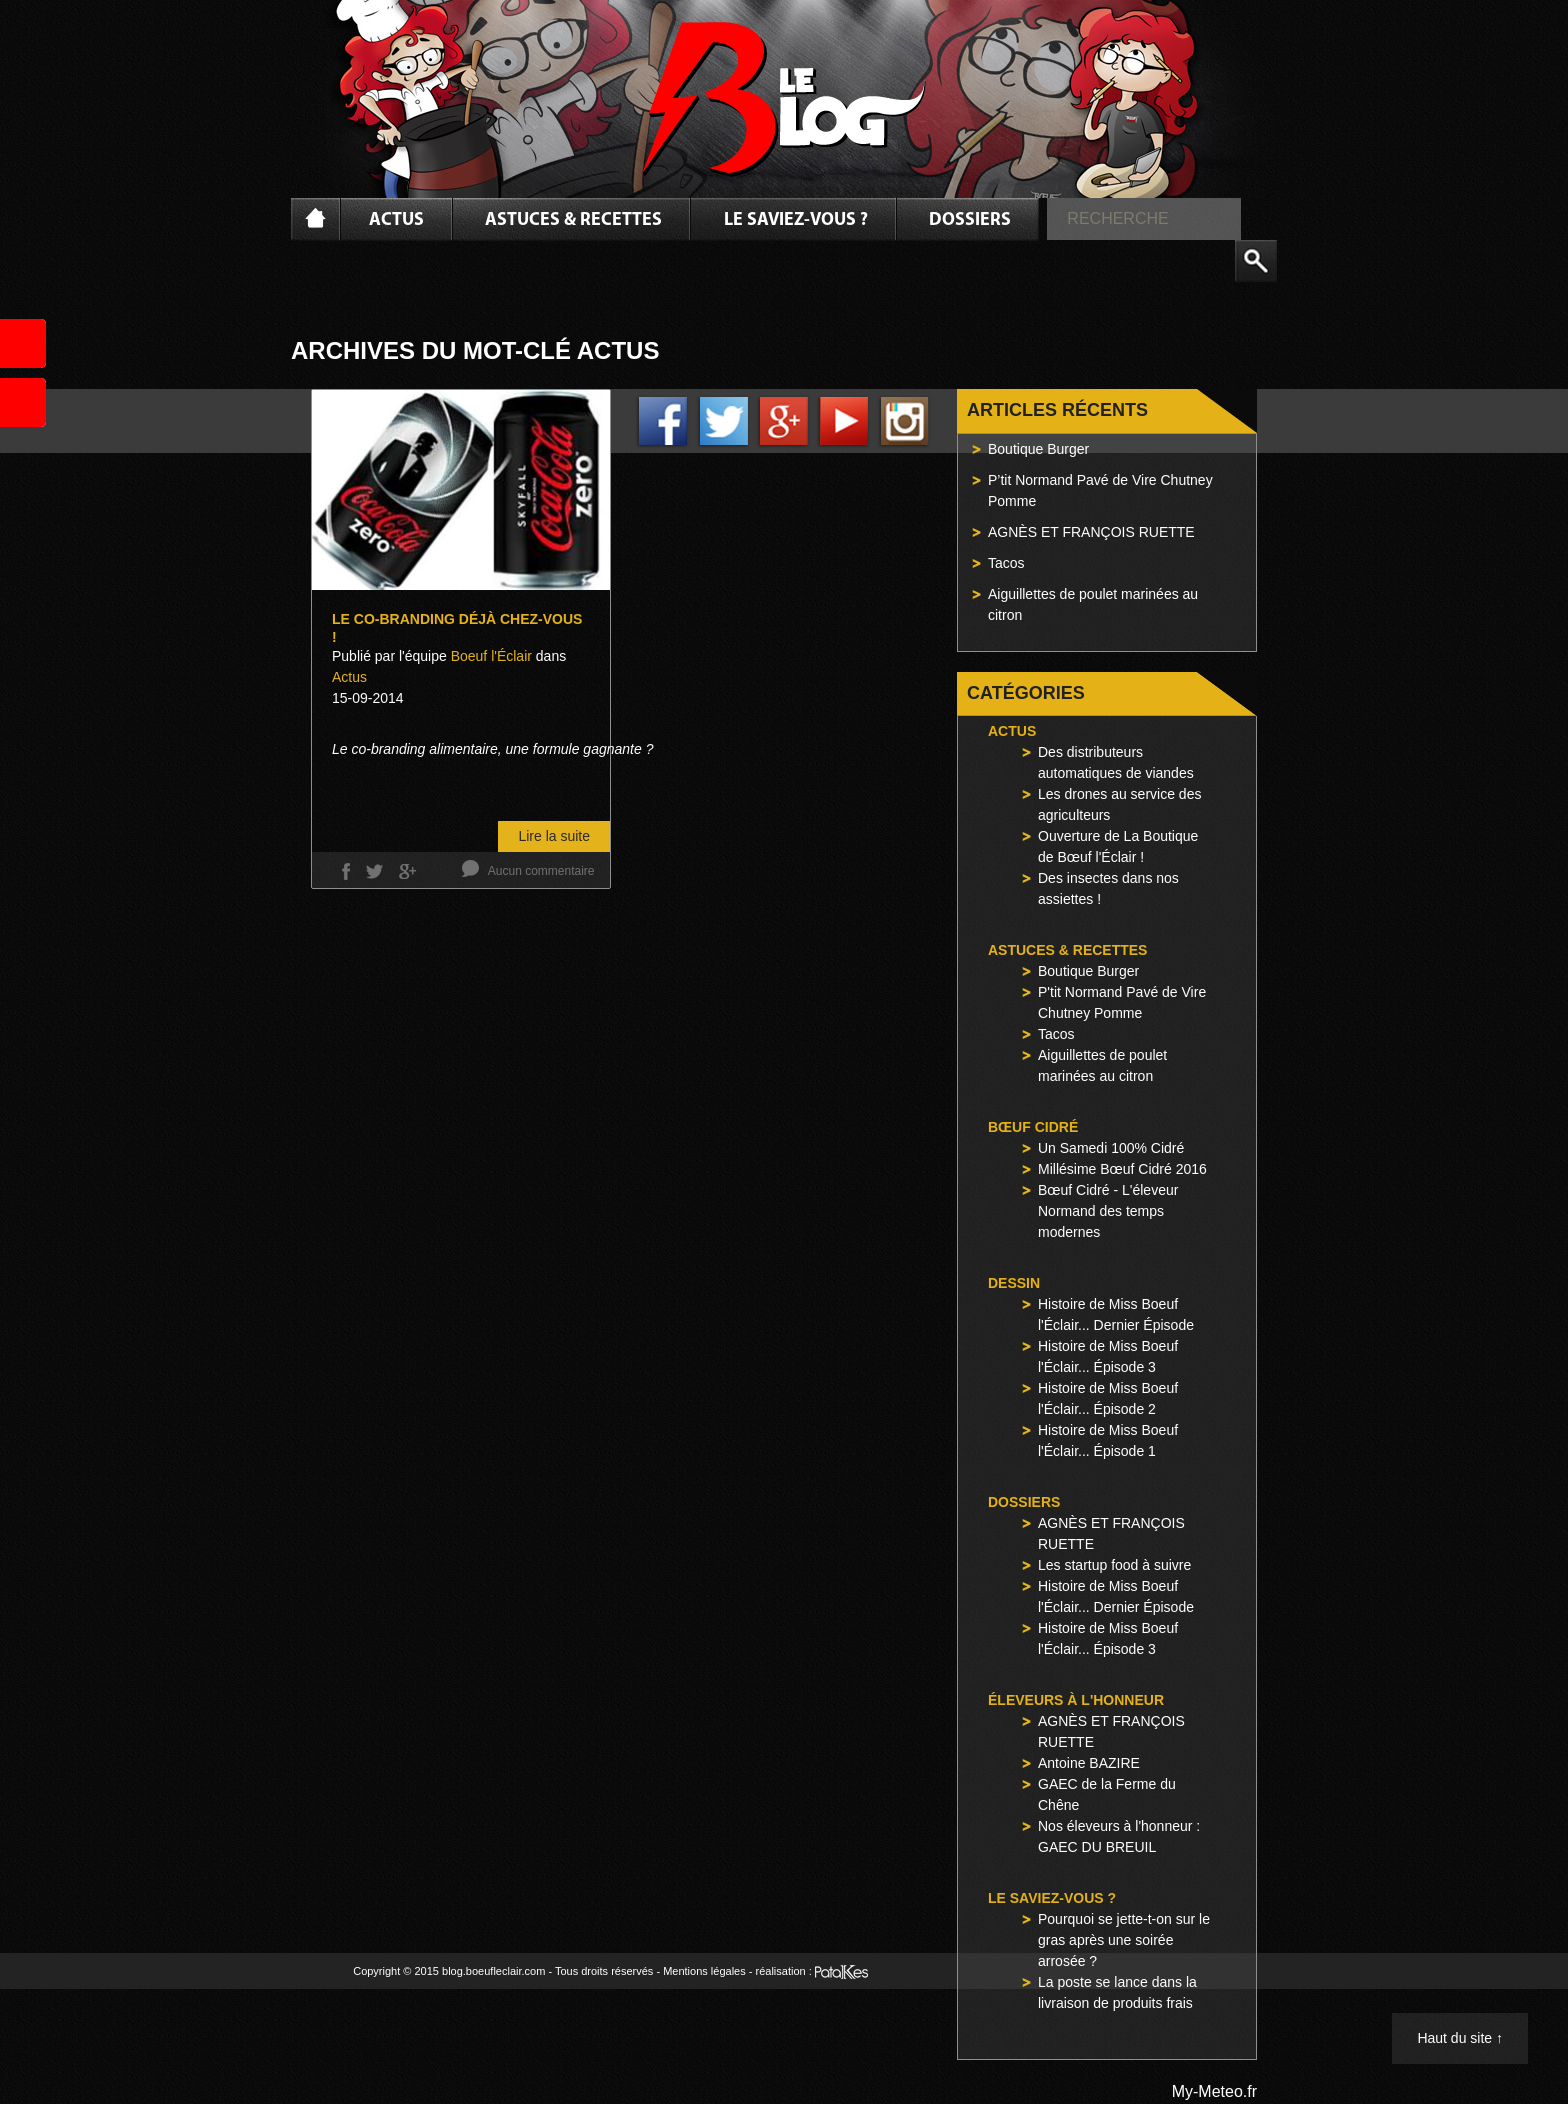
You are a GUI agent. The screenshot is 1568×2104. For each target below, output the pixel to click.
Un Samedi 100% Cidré (1111, 1148)
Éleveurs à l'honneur (1076, 1700)
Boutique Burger (1038, 449)
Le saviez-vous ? (796, 220)
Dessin (1014, 1283)
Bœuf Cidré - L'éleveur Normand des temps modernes (1108, 1211)
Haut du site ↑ (1460, 2038)
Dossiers (970, 220)
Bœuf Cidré (1033, 1127)
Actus (396, 220)
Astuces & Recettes (573, 220)
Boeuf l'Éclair (491, 656)
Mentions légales (704, 1971)
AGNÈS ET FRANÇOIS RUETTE (1091, 532)
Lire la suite (554, 836)
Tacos (1006, 563)
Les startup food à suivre (1114, 1565)
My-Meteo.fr (1214, 2091)
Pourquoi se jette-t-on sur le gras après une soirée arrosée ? (1124, 1940)
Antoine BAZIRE (1089, 1763)
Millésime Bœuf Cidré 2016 (1122, 1169)
